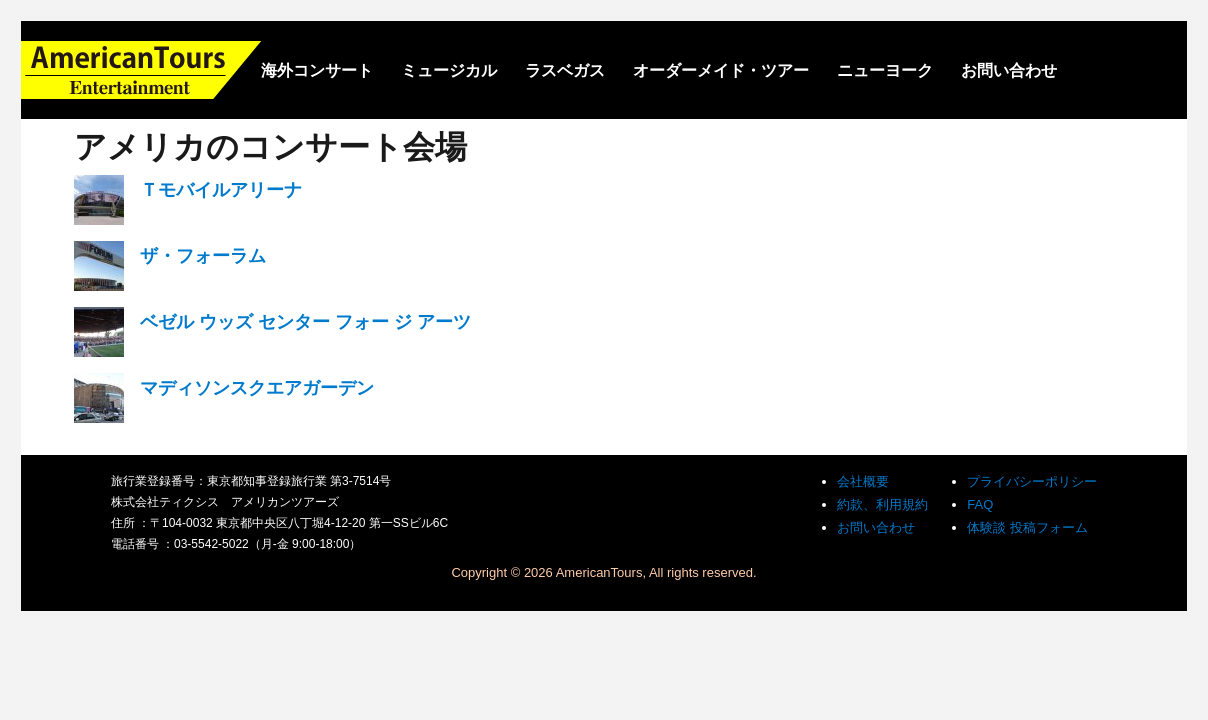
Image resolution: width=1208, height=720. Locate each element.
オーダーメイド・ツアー (721, 70)
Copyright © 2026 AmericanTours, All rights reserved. (603, 572)
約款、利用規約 (882, 504)
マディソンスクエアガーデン (257, 388)
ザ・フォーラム (203, 256)
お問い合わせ (1009, 70)
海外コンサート (317, 70)
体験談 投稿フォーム (1027, 527)
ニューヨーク (885, 70)
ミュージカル (449, 70)
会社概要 (863, 481)
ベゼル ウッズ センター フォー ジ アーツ (305, 322)
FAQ (980, 504)
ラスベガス (565, 70)
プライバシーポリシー (1032, 481)
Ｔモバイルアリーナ (221, 190)
